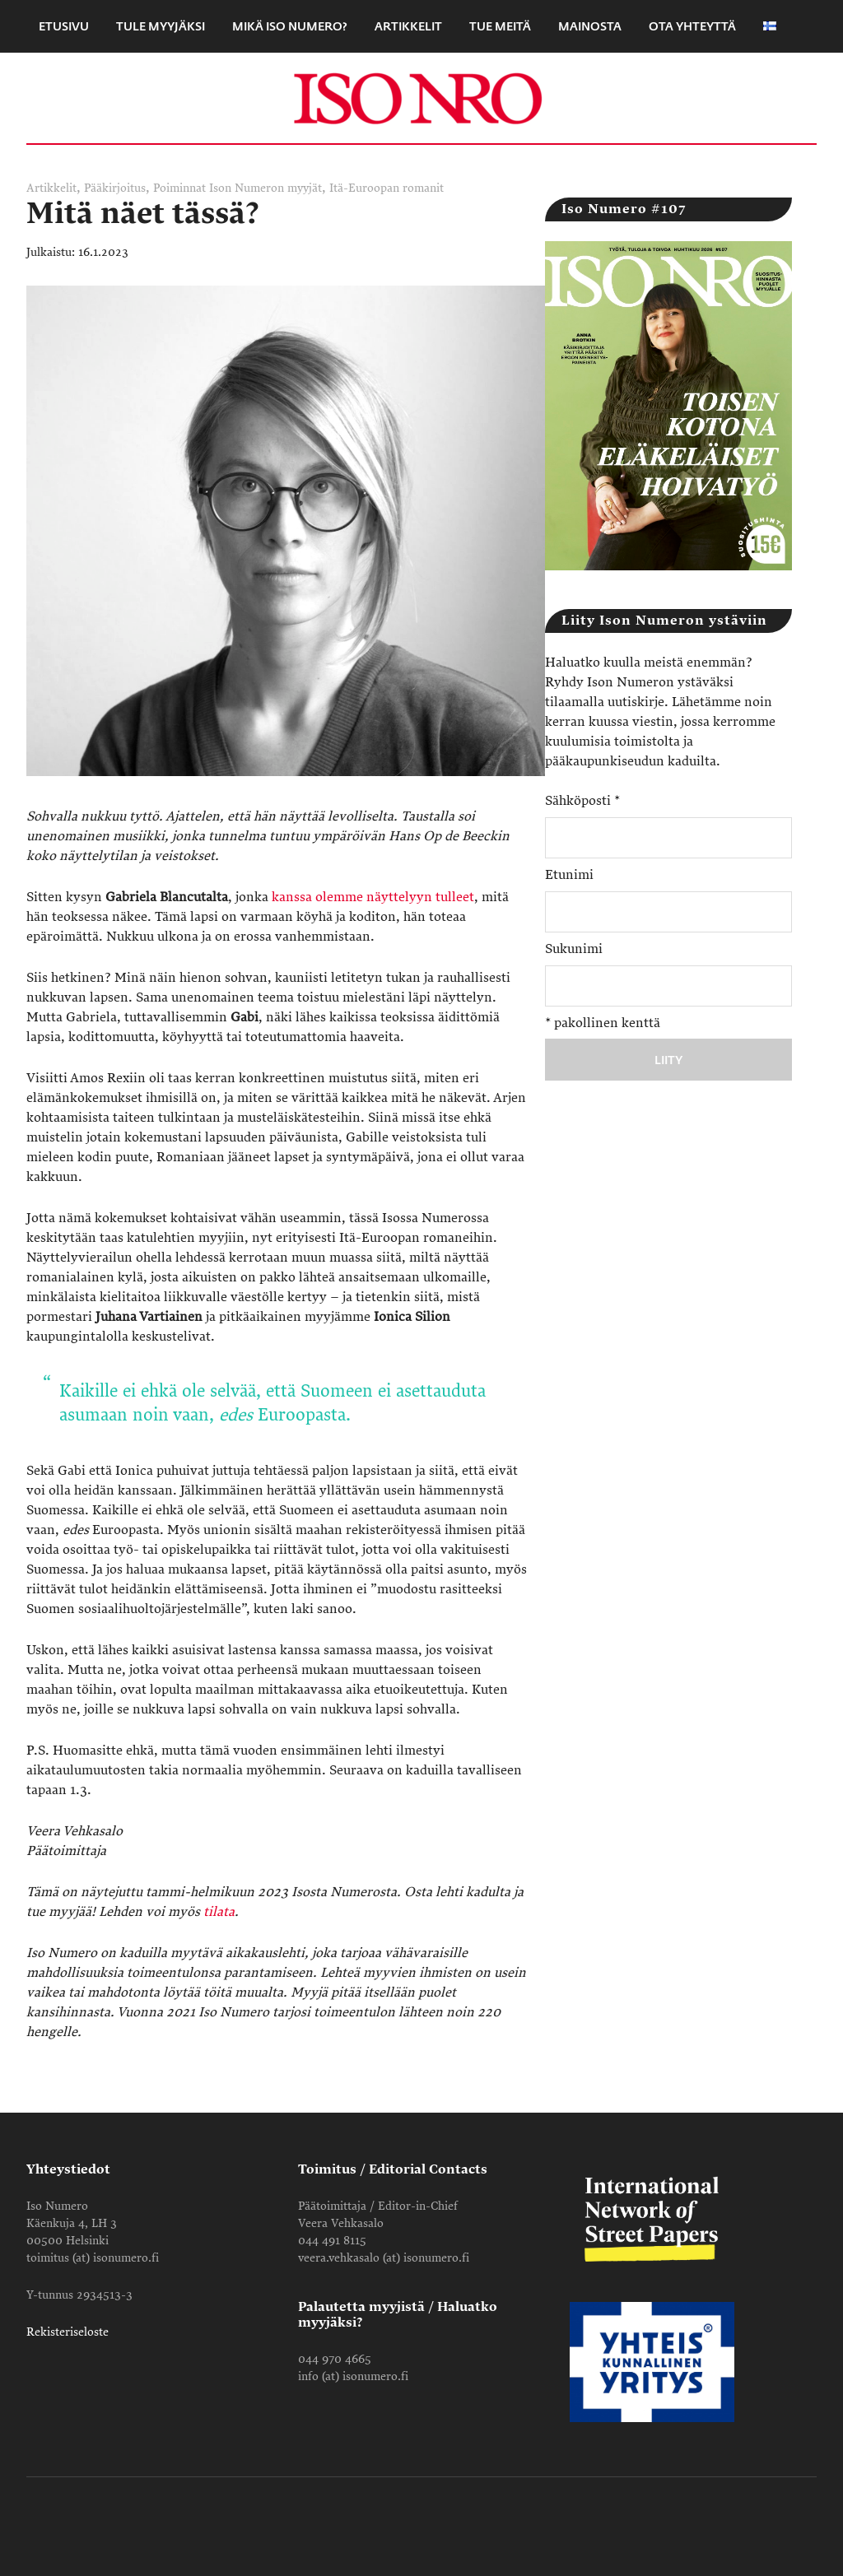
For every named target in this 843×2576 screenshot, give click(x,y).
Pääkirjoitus (115, 188)
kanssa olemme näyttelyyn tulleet (373, 897)
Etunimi (569, 875)
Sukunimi (574, 949)
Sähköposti (582, 801)
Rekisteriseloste (67, 2332)
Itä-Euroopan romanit (386, 188)
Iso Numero (421, 98)
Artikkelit (51, 188)
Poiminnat (179, 188)
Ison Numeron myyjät (265, 188)
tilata (219, 1912)
